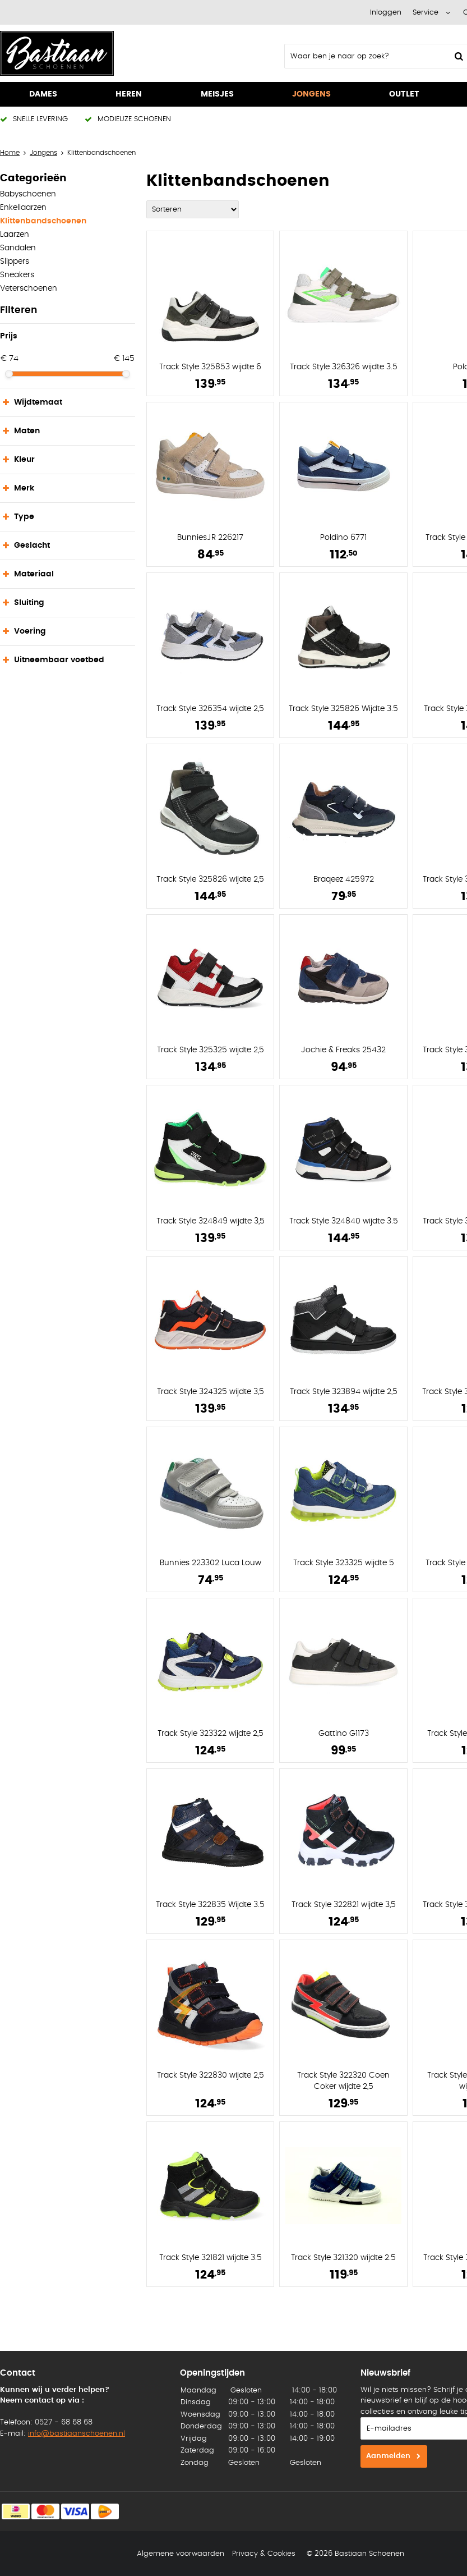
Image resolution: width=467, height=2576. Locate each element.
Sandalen (18, 248)
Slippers (14, 261)
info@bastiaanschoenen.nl (76, 2433)
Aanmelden (388, 2456)
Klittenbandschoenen (43, 221)
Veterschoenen (28, 288)
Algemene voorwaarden (180, 2553)
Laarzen (14, 235)
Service (425, 12)
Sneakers (17, 275)
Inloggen (385, 12)
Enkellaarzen (23, 208)
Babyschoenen (28, 194)
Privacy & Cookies (263, 2553)
